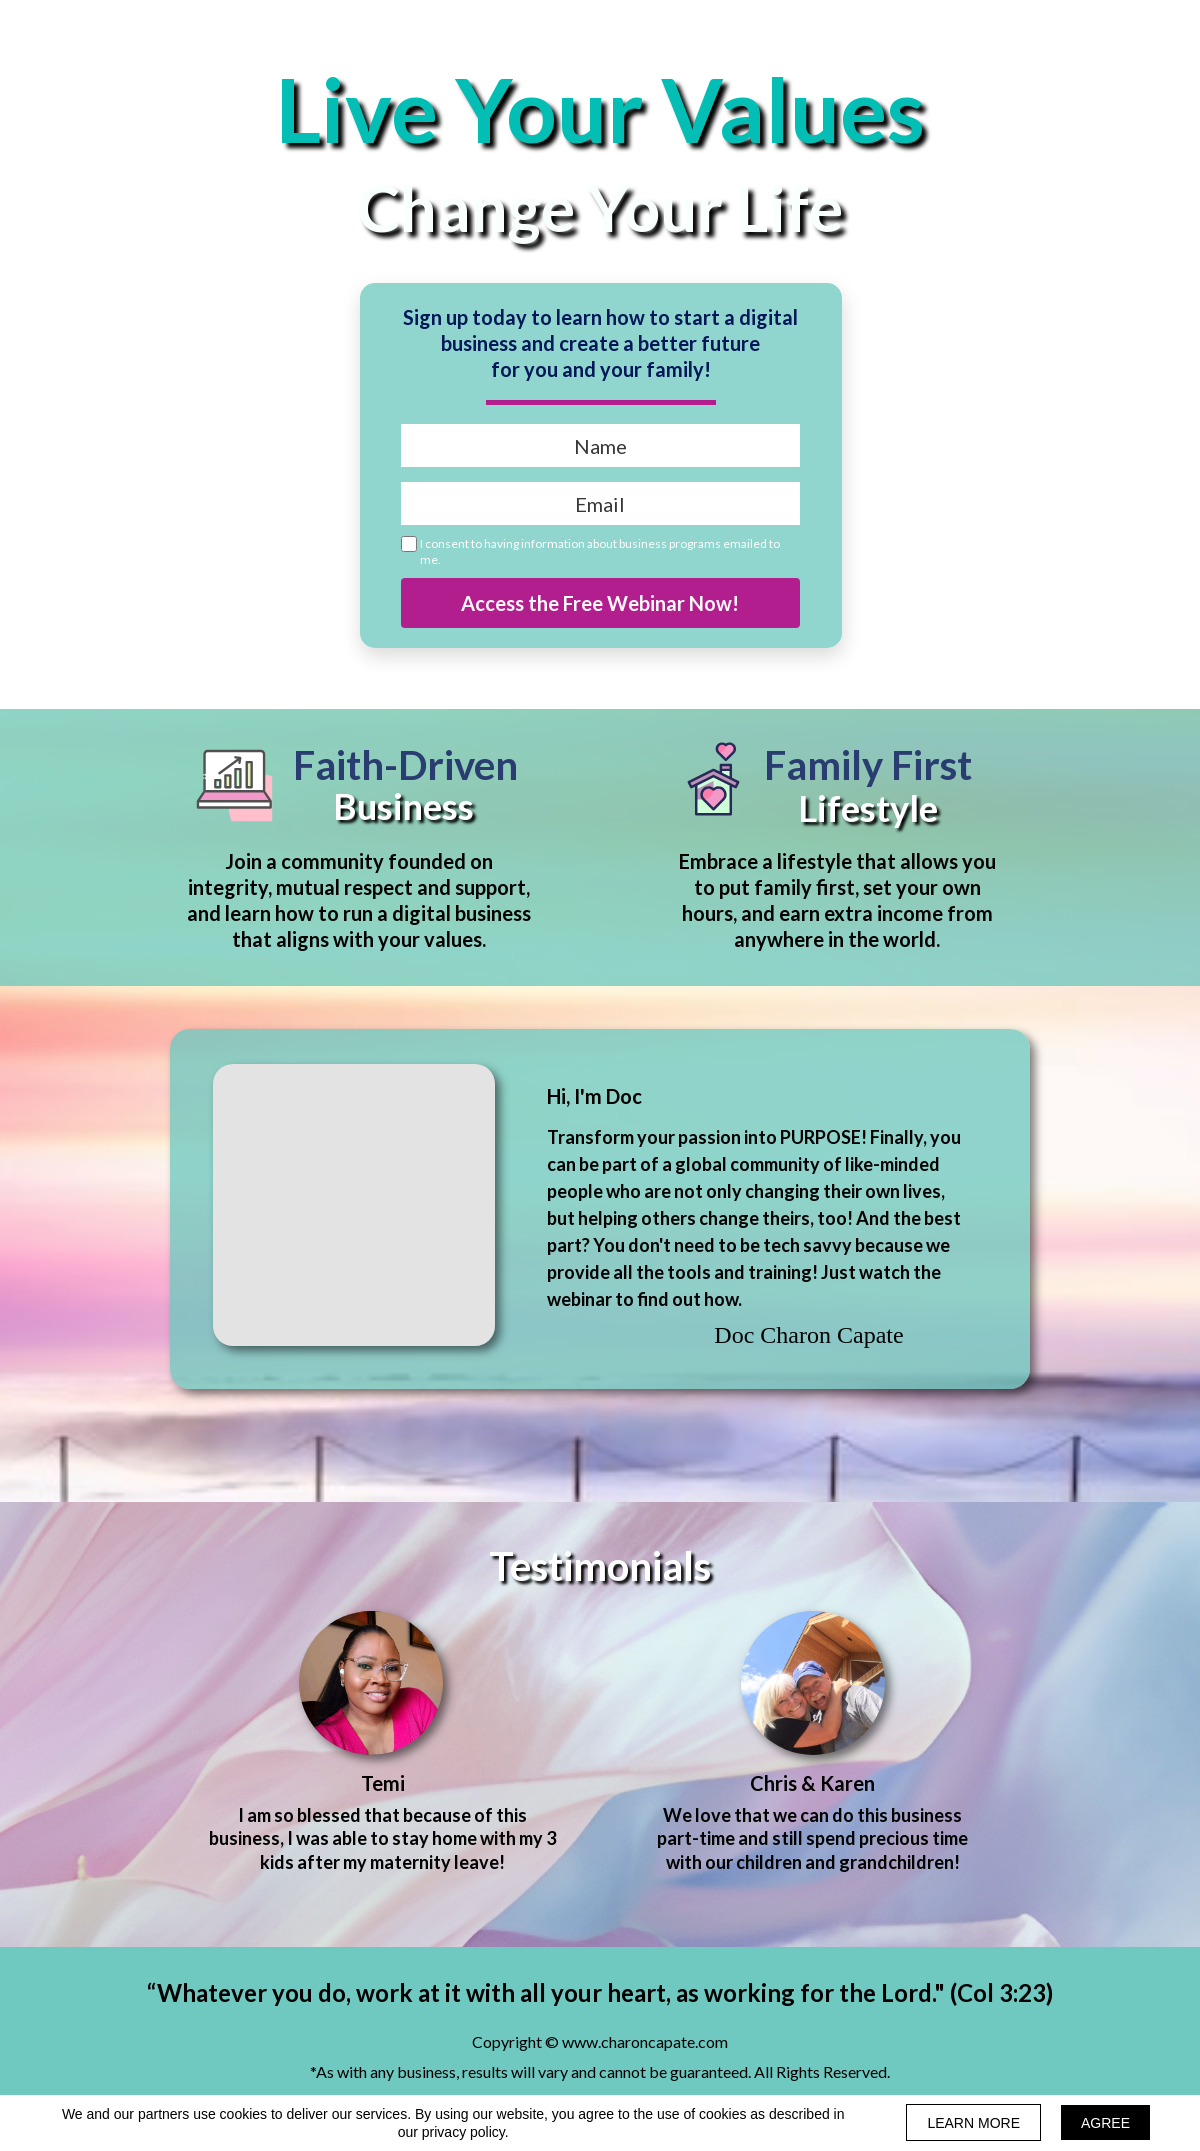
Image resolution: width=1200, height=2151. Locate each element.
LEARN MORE (973, 2123)
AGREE (1105, 2123)
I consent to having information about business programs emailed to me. (600, 551)
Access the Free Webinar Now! (600, 603)
